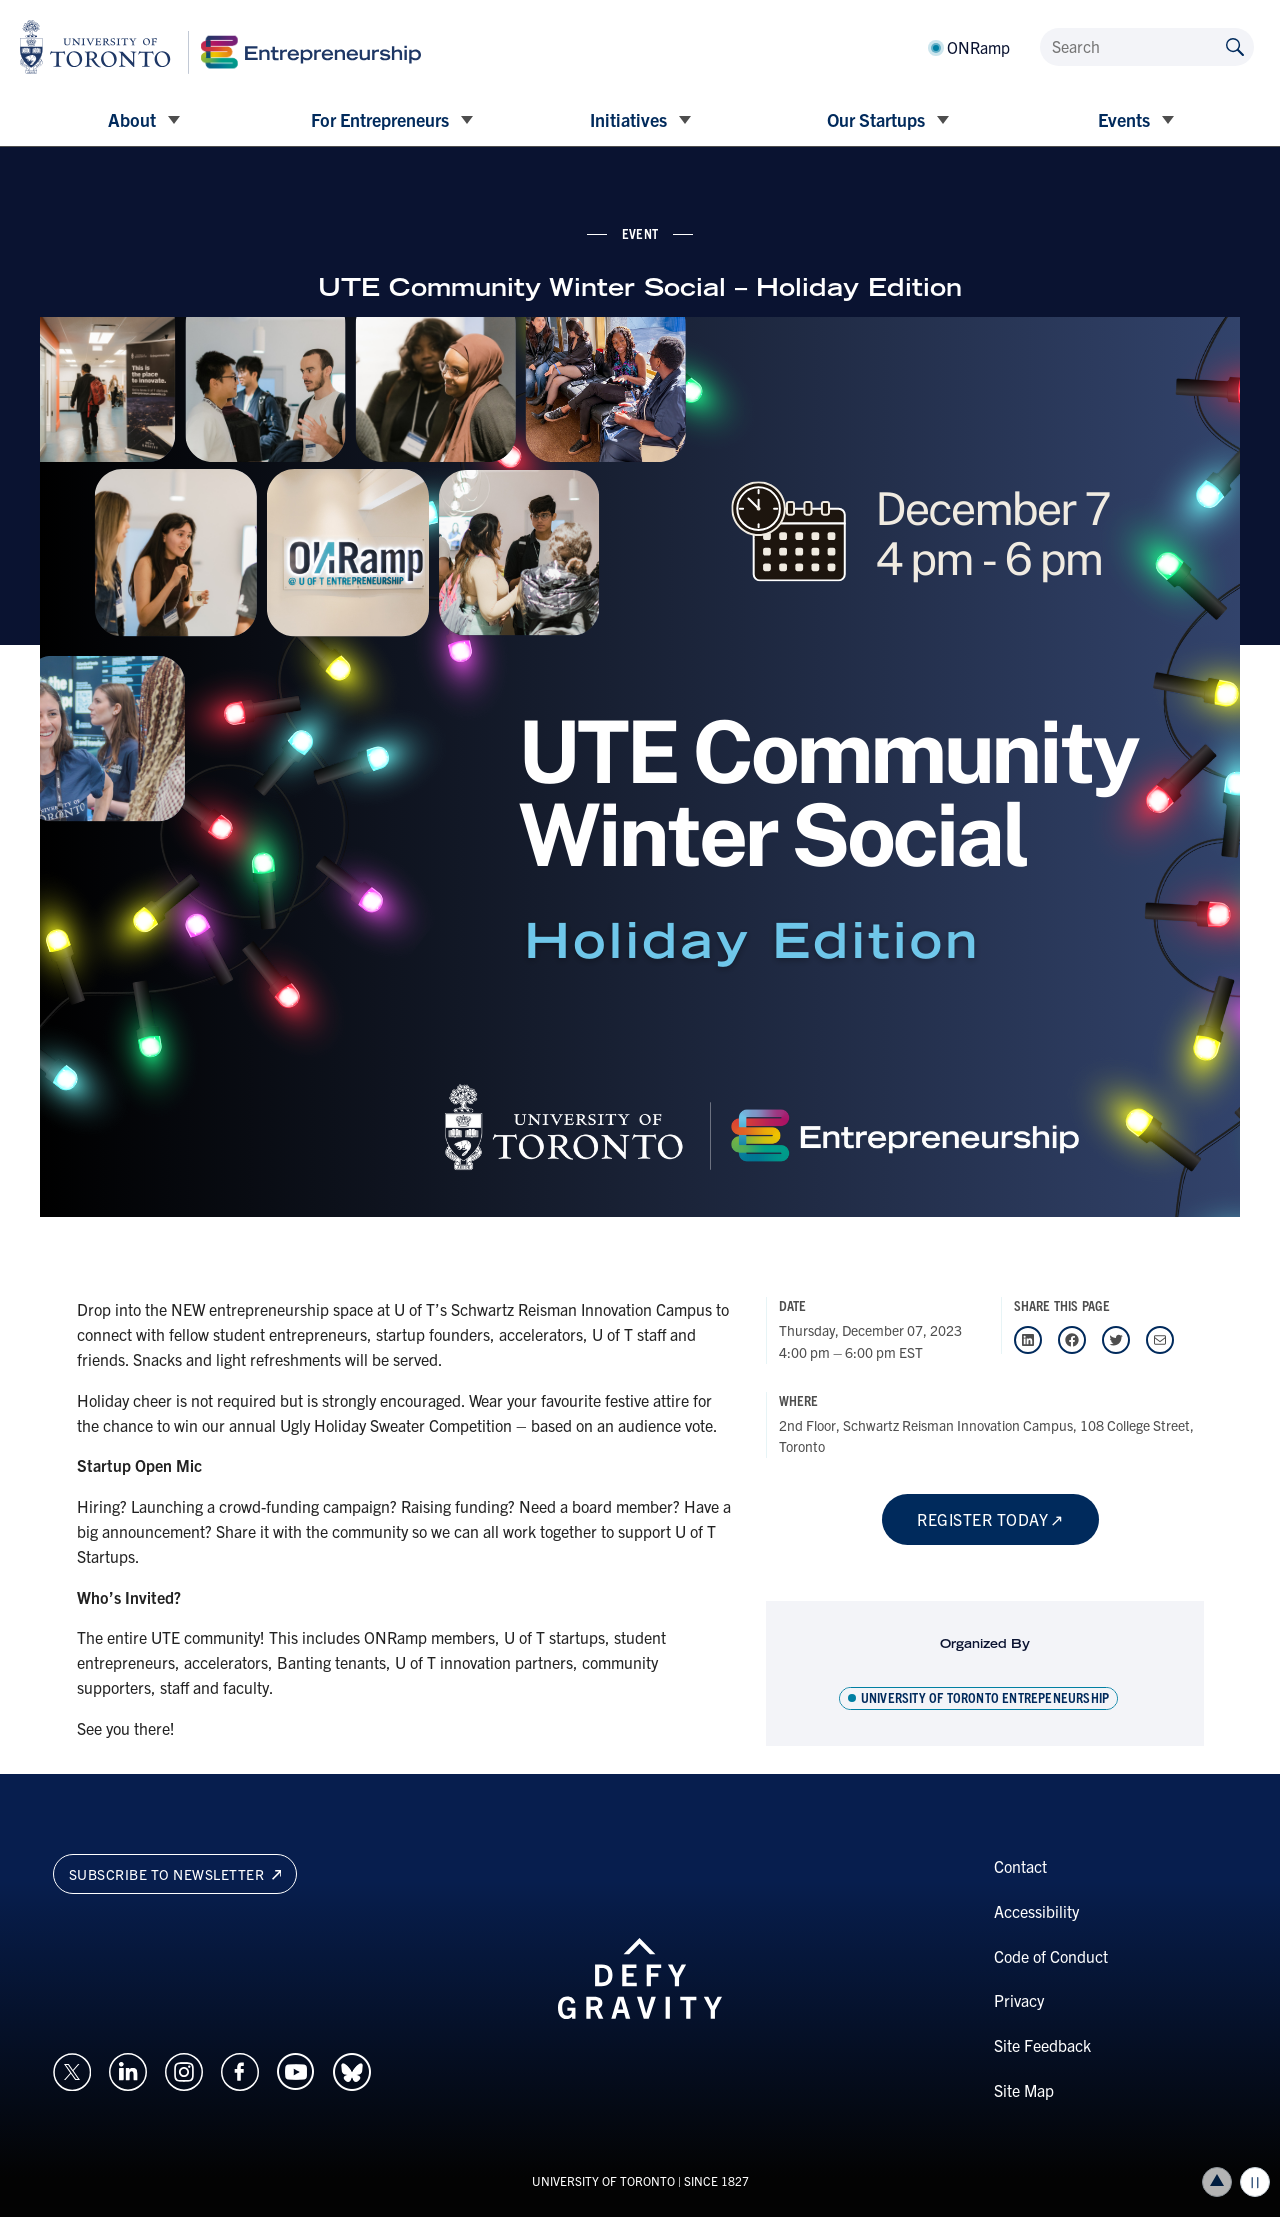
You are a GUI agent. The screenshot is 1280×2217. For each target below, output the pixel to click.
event (640, 233)
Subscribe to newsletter (175, 1874)
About (132, 119)
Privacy (1019, 2000)
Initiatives (628, 119)
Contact (1020, 1866)
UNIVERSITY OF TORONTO (603, 2180)
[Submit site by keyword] (1235, 45)
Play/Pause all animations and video (1255, 2182)
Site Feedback (1042, 2045)
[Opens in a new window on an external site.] (72, 2069)
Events (1124, 119)
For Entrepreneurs (380, 119)
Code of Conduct (1051, 1956)
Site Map (1024, 2090)
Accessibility (1036, 1911)
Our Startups (876, 119)
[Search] (1147, 47)
